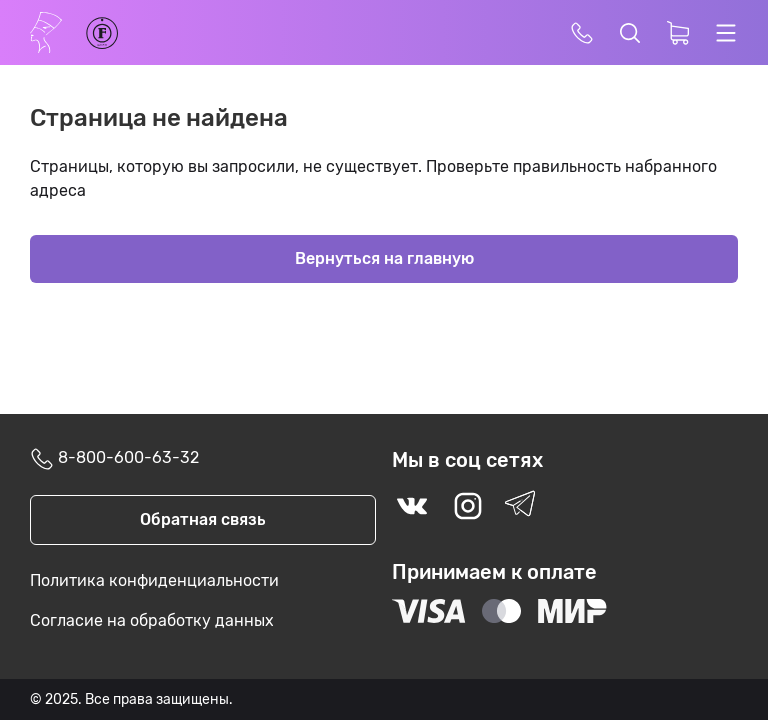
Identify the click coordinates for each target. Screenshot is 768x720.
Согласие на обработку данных (152, 620)
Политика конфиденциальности (154, 580)
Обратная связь (203, 519)
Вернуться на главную (384, 258)
